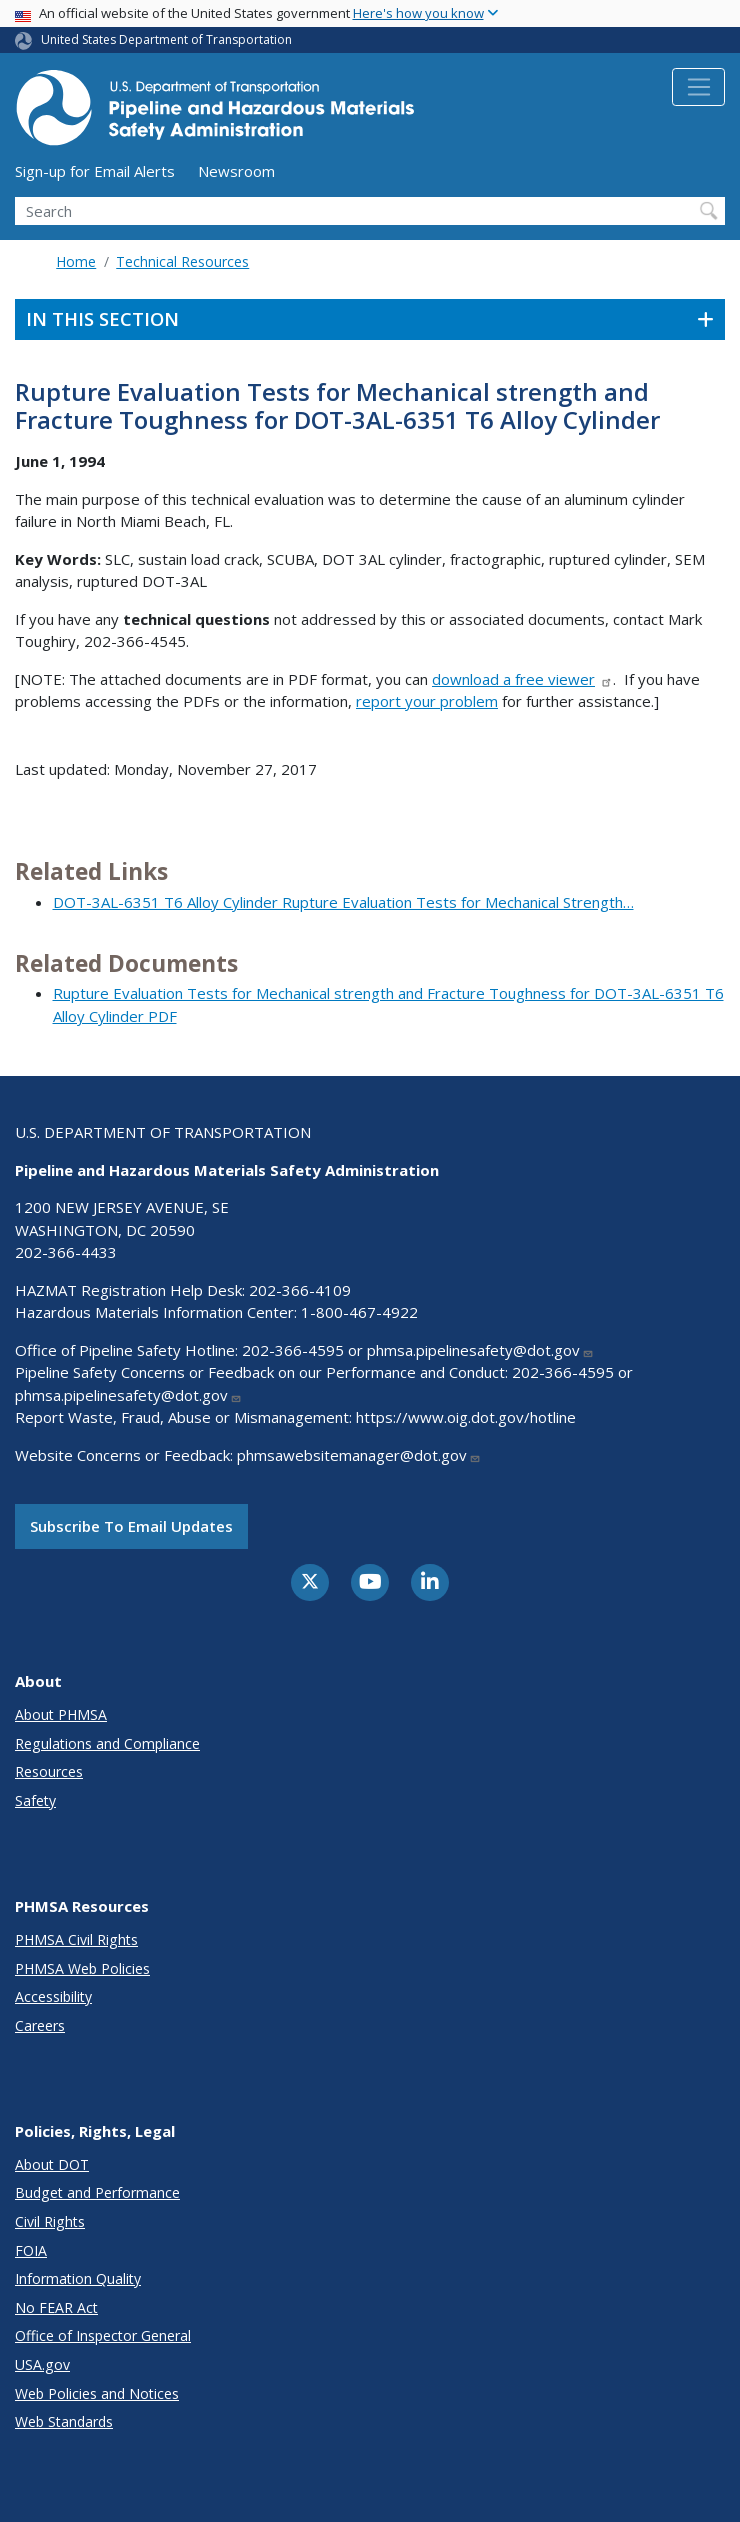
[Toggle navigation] (698, 87)
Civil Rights (50, 2221)
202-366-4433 (66, 1252)
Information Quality (78, 2278)
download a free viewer (522, 679)
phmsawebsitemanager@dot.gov (359, 1455)
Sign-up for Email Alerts (95, 171)
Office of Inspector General (103, 2335)
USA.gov (42, 2364)
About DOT (52, 2164)
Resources (49, 1771)
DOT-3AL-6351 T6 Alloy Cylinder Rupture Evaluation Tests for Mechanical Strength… (343, 902)
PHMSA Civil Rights (76, 1939)
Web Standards (64, 2421)
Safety (35, 1800)
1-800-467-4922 (359, 1312)
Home (76, 261)
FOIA (31, 2250)
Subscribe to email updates (131, 1526)
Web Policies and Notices (97, 2393)
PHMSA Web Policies (82, 1968)
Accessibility (53, 1996)
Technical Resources (182, 261)
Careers (40, 2025)
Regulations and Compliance (107, 1743)
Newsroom (236, 171)
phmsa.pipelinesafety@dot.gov (480, 1350)
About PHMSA (61, 1714)
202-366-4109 (300, 1290)
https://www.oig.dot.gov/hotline (466, 1417)
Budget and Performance (97, 2192)
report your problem (427, 701)
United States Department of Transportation (166, 39)
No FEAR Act (56, 2307)
